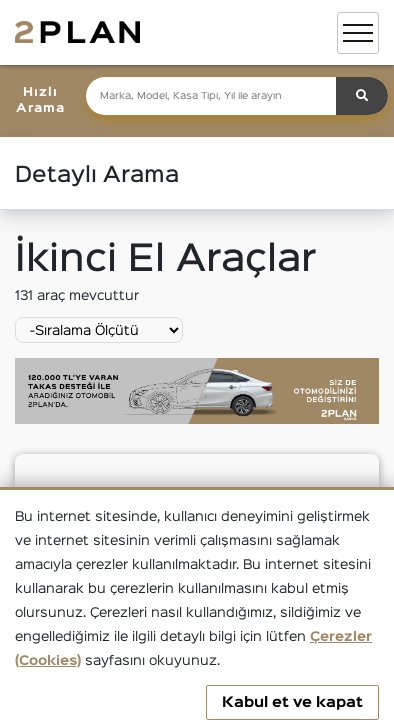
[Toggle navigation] (358, 33)
